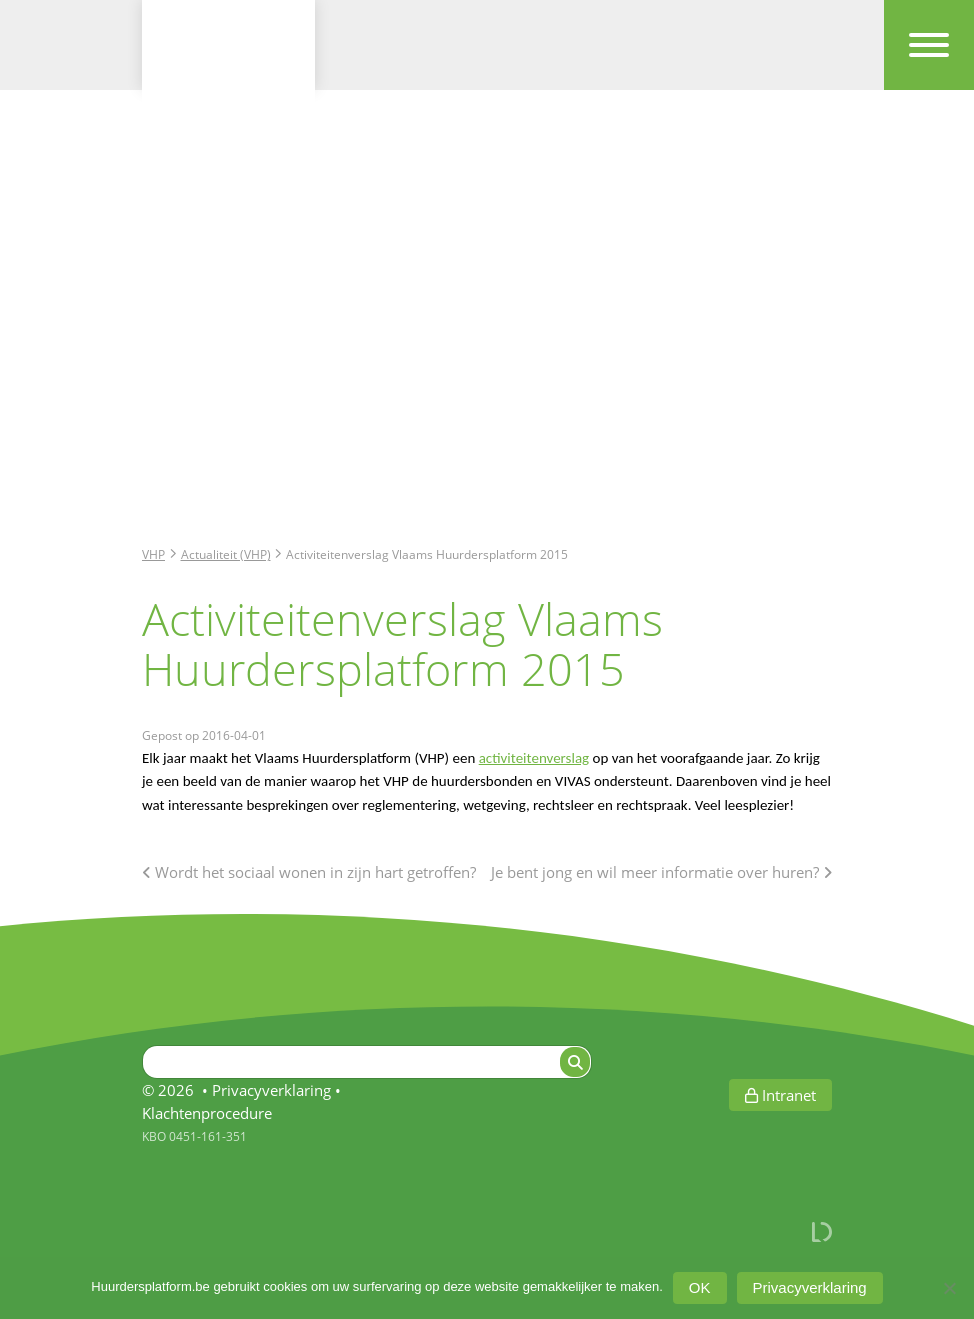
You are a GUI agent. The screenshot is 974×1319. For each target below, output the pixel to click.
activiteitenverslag (534, 758)
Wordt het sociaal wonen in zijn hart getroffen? (309, 872)
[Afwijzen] (949, 1288)
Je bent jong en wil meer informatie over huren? (661, 872)
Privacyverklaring (271, 1090)
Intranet (780, 1095)
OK (700, 1287)
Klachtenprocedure (207, 1113)
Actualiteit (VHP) (226, 554)
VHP (153, 554)
